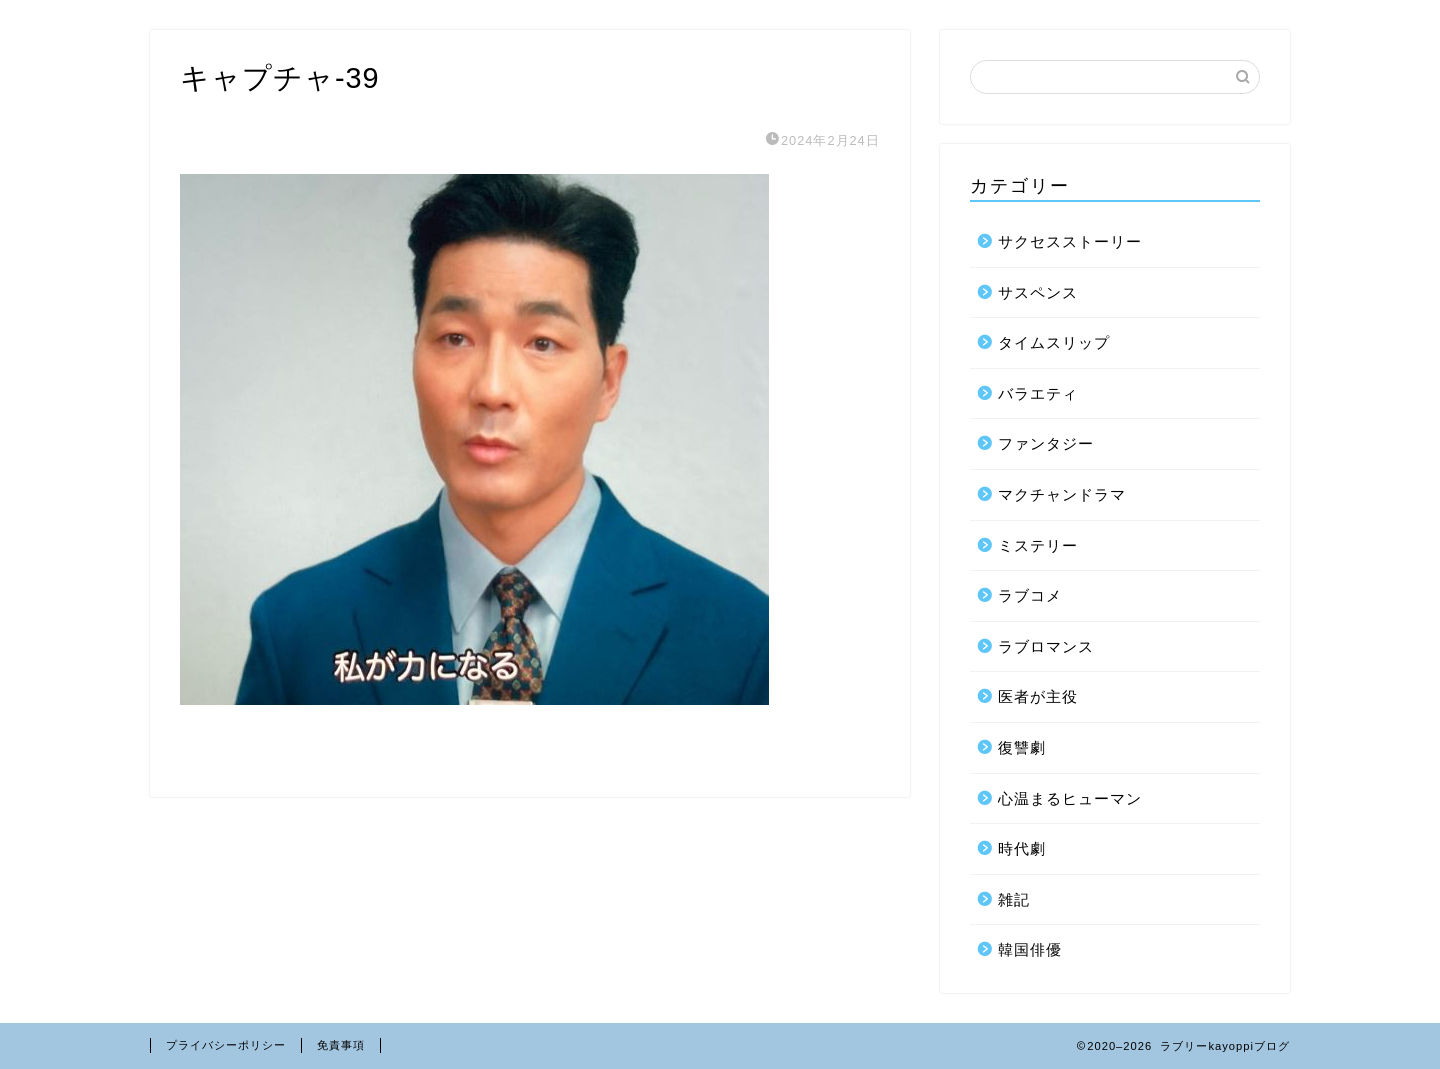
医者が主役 (1038, 696)
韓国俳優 (1030, 949)
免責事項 (341, 1045)
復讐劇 (1022, 747)
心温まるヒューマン (1070, 798)
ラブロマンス (1046, 646)
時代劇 (1022, 848)
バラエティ (1038, 393)
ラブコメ (1030, 595)
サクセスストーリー (1070, 241)
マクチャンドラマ (1062, 494)
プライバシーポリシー (226, 1045)
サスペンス (1038, 292)
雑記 (1014, 899)
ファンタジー (1046, 443)
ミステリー (1038, 545)
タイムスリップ (1054, 342)
